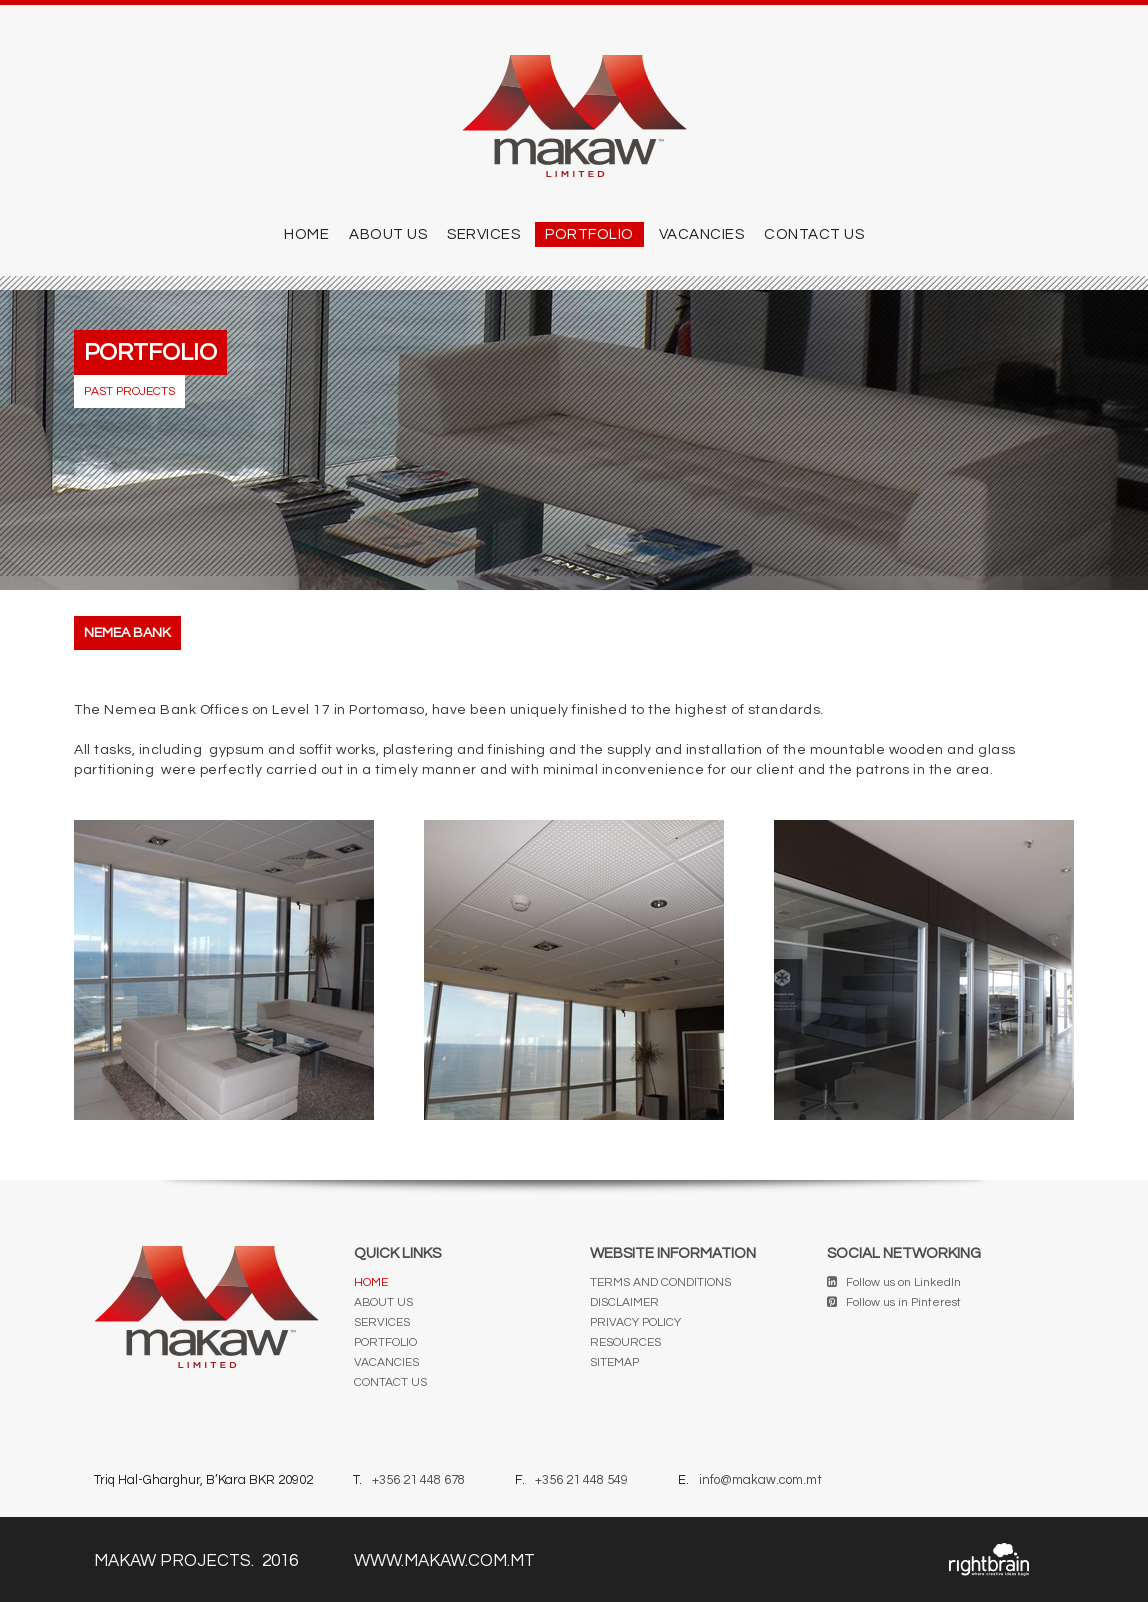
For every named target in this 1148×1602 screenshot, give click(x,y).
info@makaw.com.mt (760, 1480)
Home (306, 234)
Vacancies (702, 234)
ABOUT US (388, 234)
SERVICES (483, 234)
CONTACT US (814, 234)
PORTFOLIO (589, 234)
